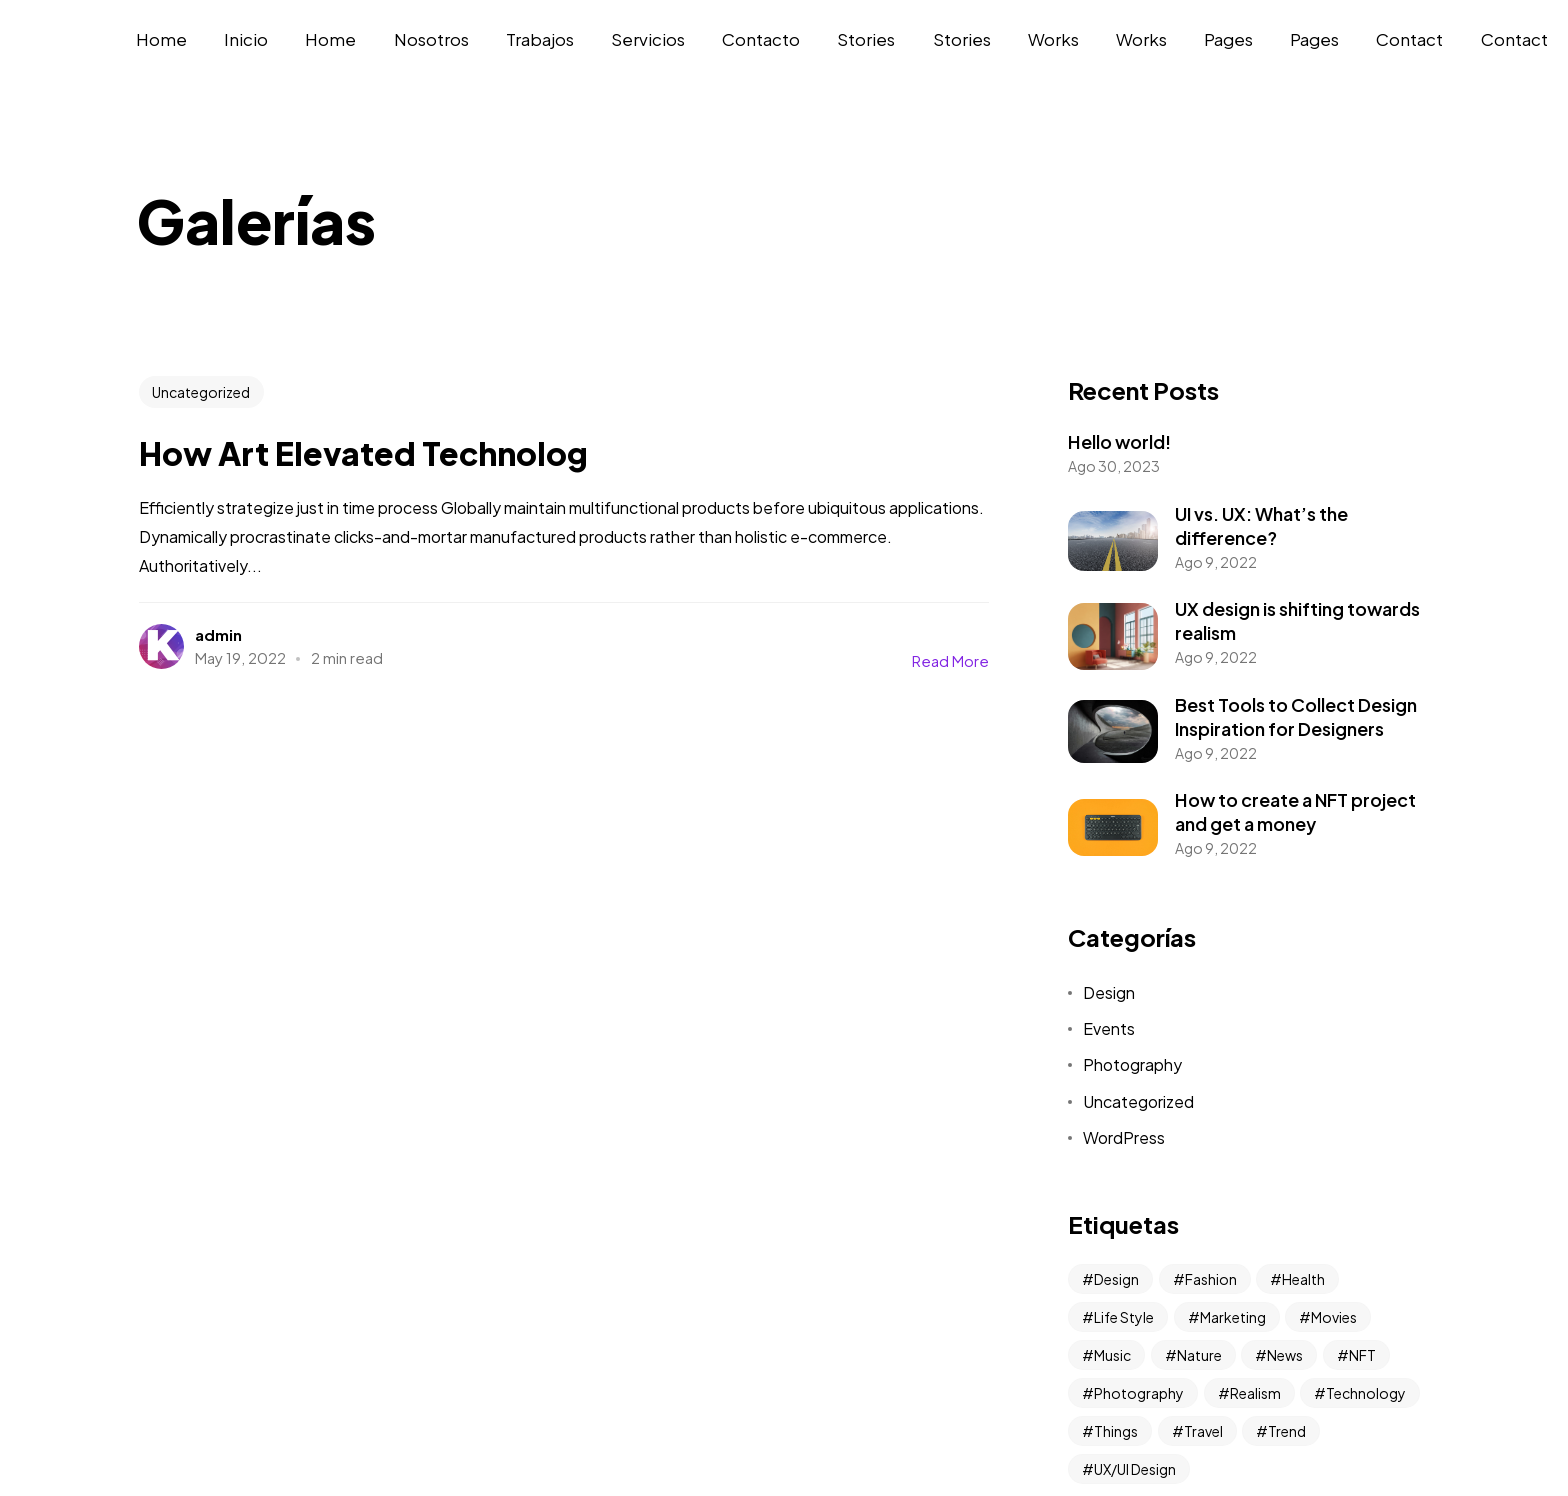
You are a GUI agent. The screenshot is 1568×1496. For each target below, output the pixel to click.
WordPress (1124, 1137)
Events (1109, 1028)
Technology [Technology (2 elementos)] (1366, 1393)
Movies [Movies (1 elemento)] (1334, 1317)
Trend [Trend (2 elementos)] (1287, 1431)
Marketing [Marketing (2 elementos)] (1233, 1317)
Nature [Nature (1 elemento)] (1199, 1355)
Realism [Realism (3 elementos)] (1255, 1393)
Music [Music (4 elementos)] (1112, 1355)
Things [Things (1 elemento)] (1116, 1431)
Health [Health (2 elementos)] (1303, 1279)
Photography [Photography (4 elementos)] (1139, 1393)
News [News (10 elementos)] (1285, 1355)
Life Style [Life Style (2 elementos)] (1124, 1317)
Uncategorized (201, 392)
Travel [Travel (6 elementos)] (1203, 1431)
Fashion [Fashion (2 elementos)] (1211, 1279)
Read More (950, 660)
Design (1109, 992)
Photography (1132, 1064)
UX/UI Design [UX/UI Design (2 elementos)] (1135, 1469)
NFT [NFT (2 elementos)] (1362, 1355)
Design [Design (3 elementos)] (1116, 1279)
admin (218, 634)
